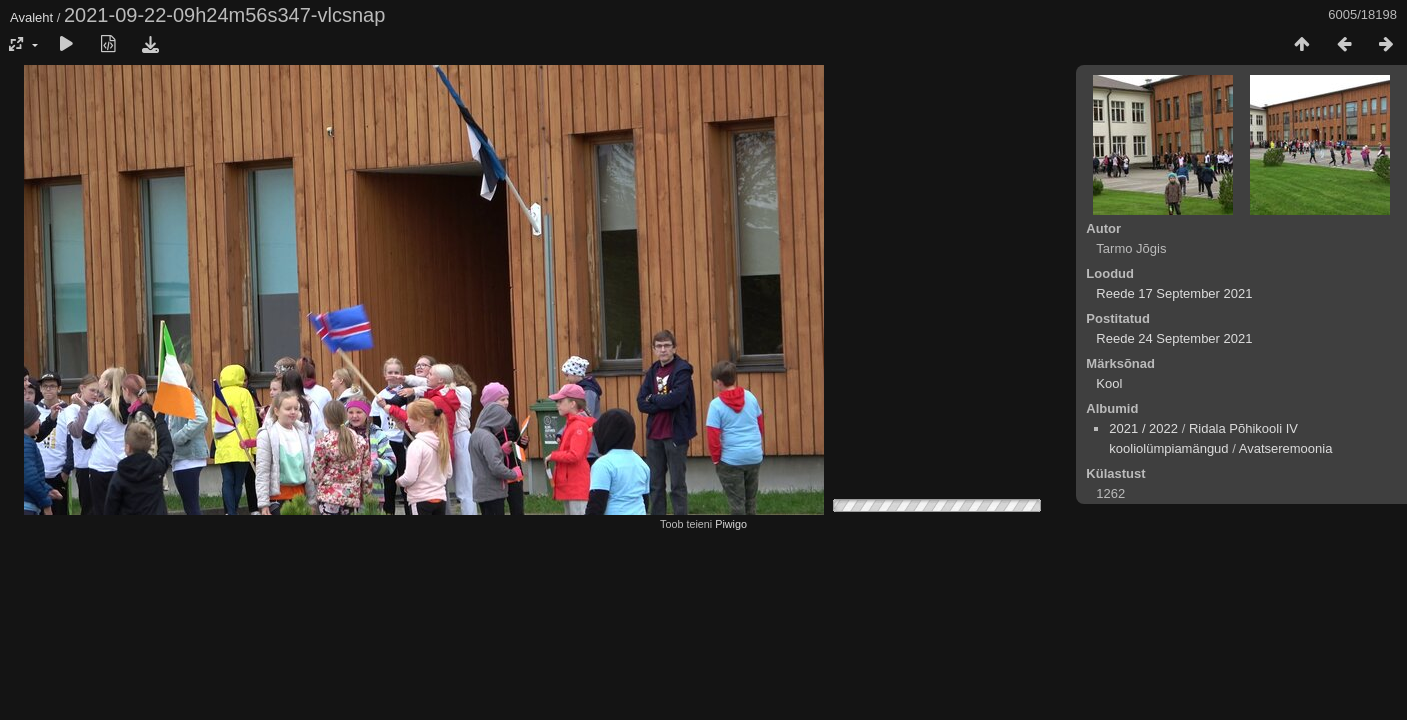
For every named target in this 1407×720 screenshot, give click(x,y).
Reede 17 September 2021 (1174, 293)
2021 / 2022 (1143, 428)
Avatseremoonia (1286, 448)
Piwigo (731, 524)
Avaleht (31, 17)
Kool (1109, 383)
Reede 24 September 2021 (1174, 338)
